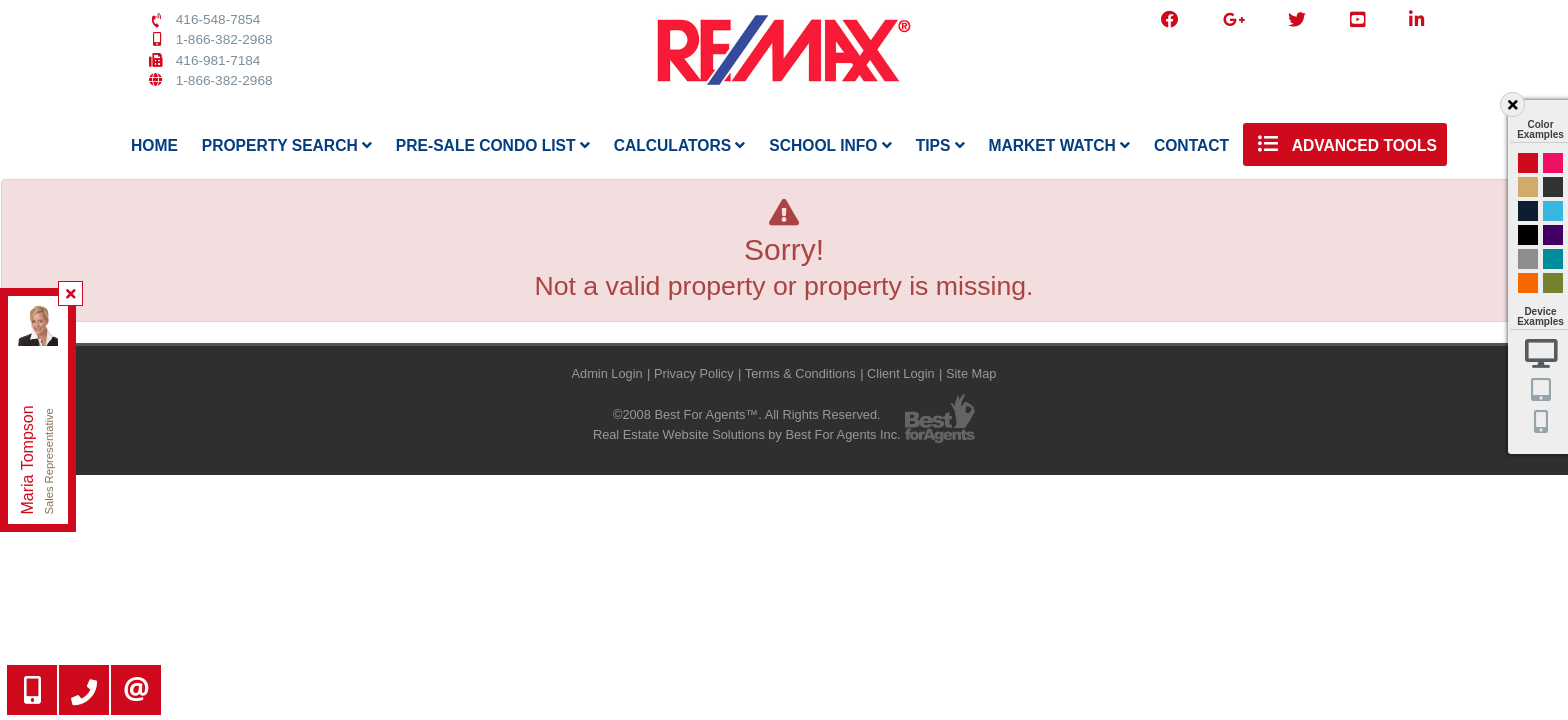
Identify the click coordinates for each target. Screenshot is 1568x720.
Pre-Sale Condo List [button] (493, 145)
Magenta (1553, 163)
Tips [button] (940, 145)
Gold (1528, 187)
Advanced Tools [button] (1345, 144)
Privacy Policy (694, 373)
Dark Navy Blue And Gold (1528, 211)
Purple (1553, 235)
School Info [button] (830, 145)
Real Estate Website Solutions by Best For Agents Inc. (747, 434)
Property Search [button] (287, 145)
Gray (1528, 259)
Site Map (971, 373)
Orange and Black (1528, 283)
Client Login (901, 373)
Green (1553, 283)
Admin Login (607, 373)
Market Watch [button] (1059, 145)
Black (1528, 235)
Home (154, 145)
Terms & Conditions (800, 373)
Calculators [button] (680, 145)
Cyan (1553, 211)
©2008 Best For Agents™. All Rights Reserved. (747, 414)
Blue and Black (1553, 259)
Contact (1191, 145)
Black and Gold (1553, 187)
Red (1528, 163)
